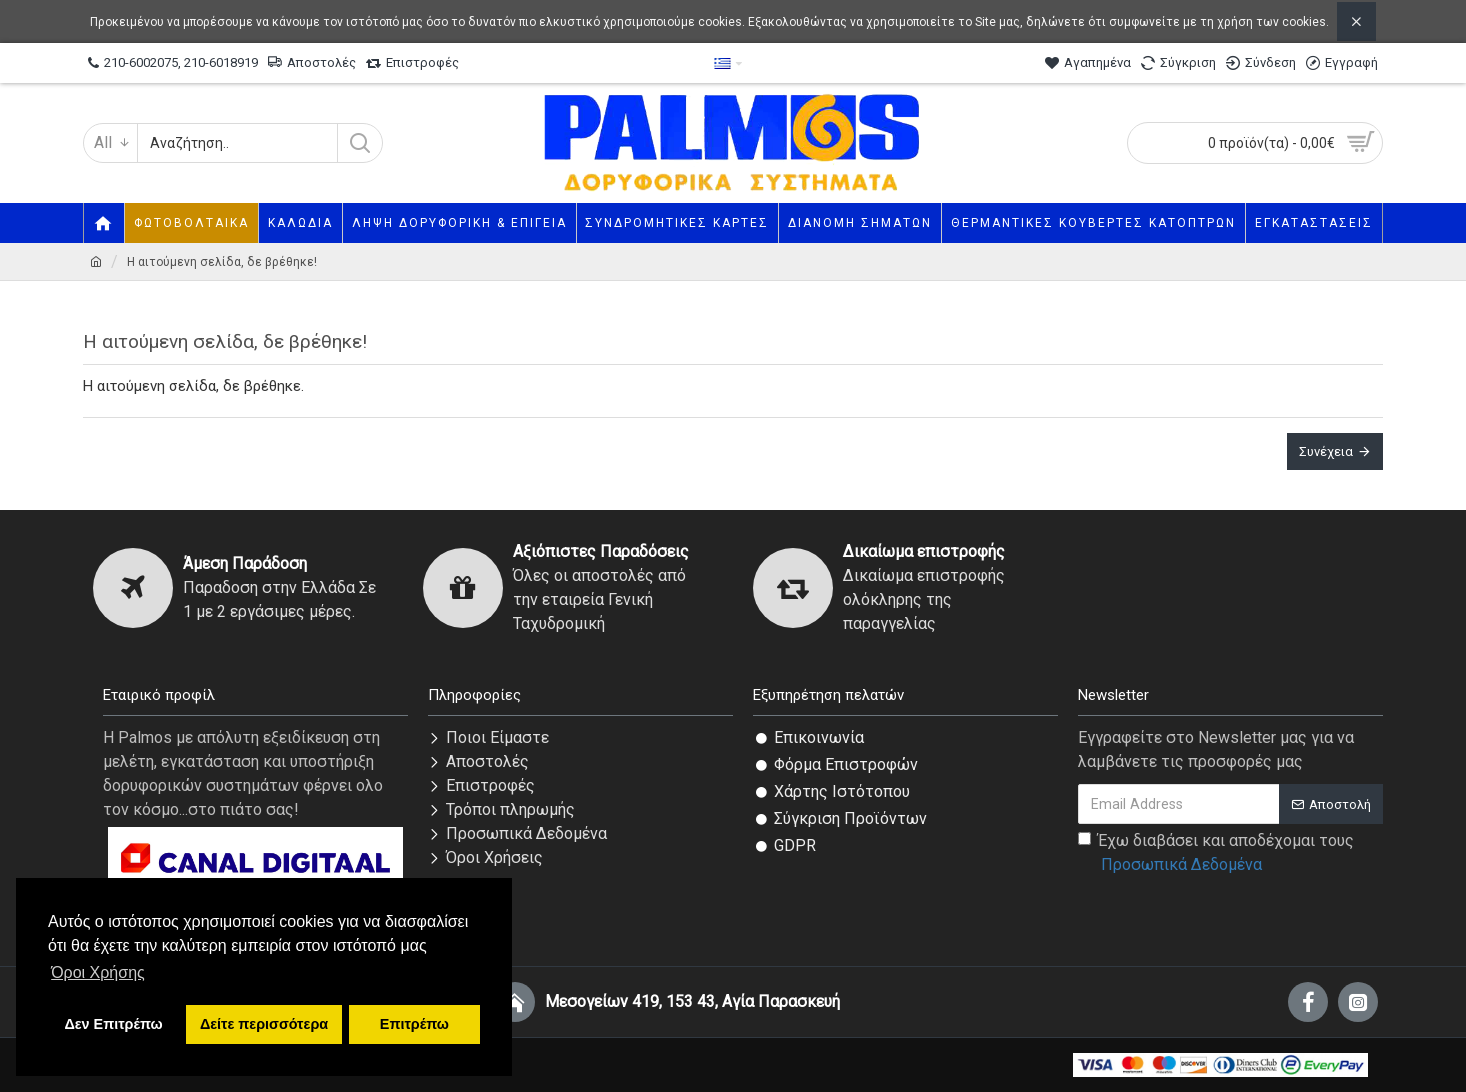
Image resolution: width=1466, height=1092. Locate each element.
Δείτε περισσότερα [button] (264, 1024)
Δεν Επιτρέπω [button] (113, 1024)
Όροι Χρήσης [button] (98, 972)
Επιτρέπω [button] (414, 1024)
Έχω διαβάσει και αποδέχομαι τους (1216, 854)
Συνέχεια (1326, 451)
